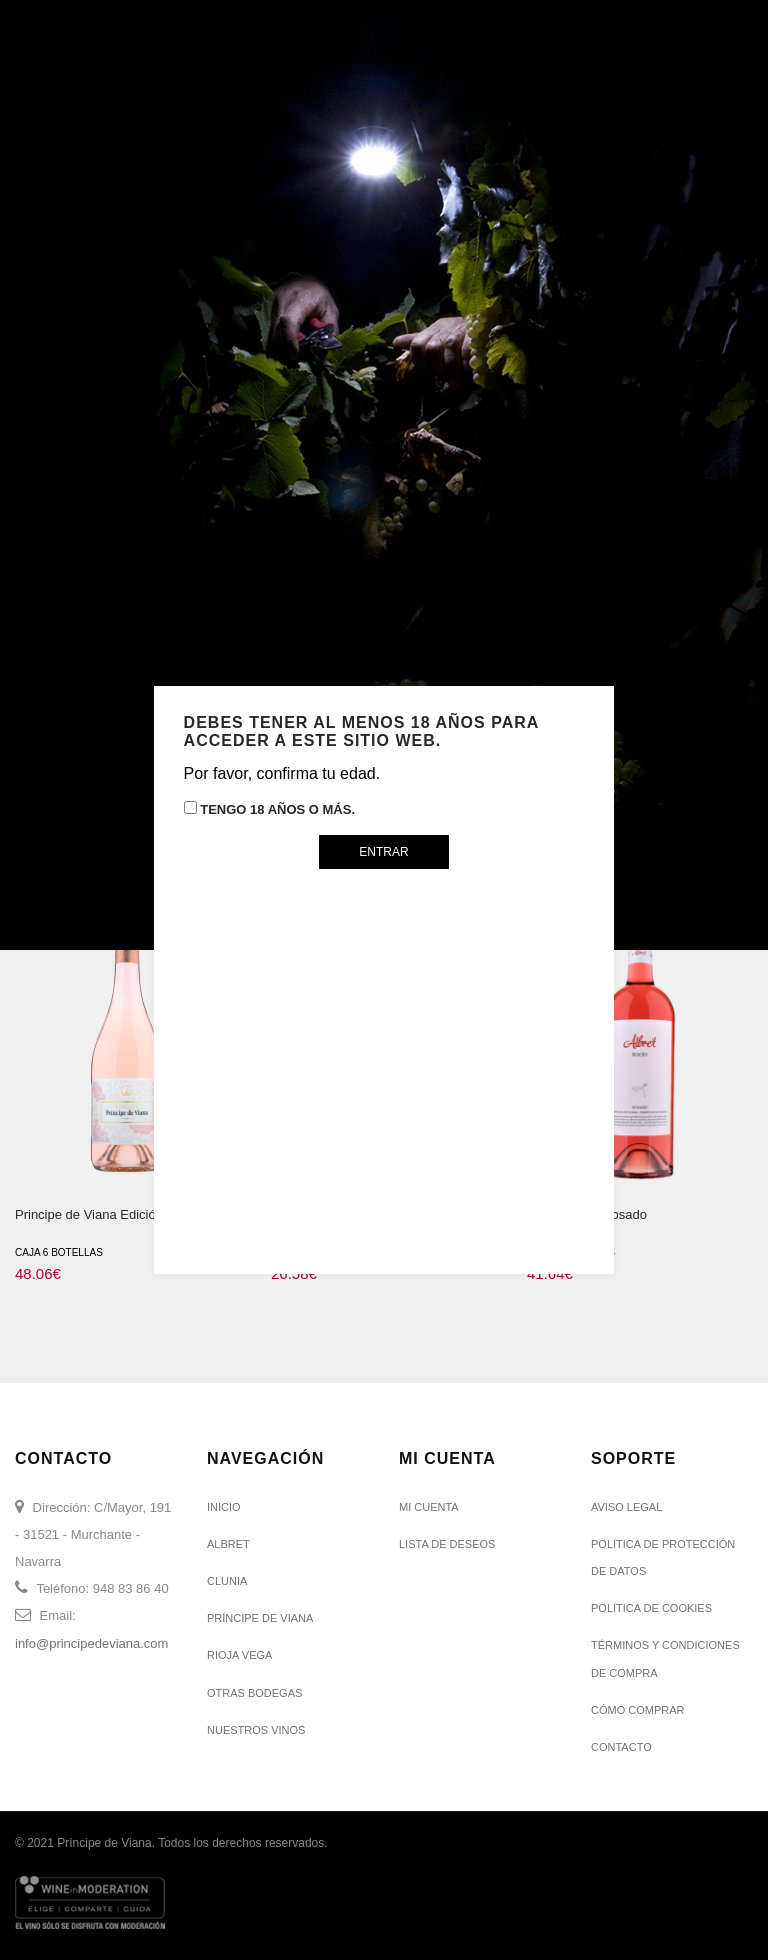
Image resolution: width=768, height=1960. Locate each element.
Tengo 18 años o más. (269, 809)
